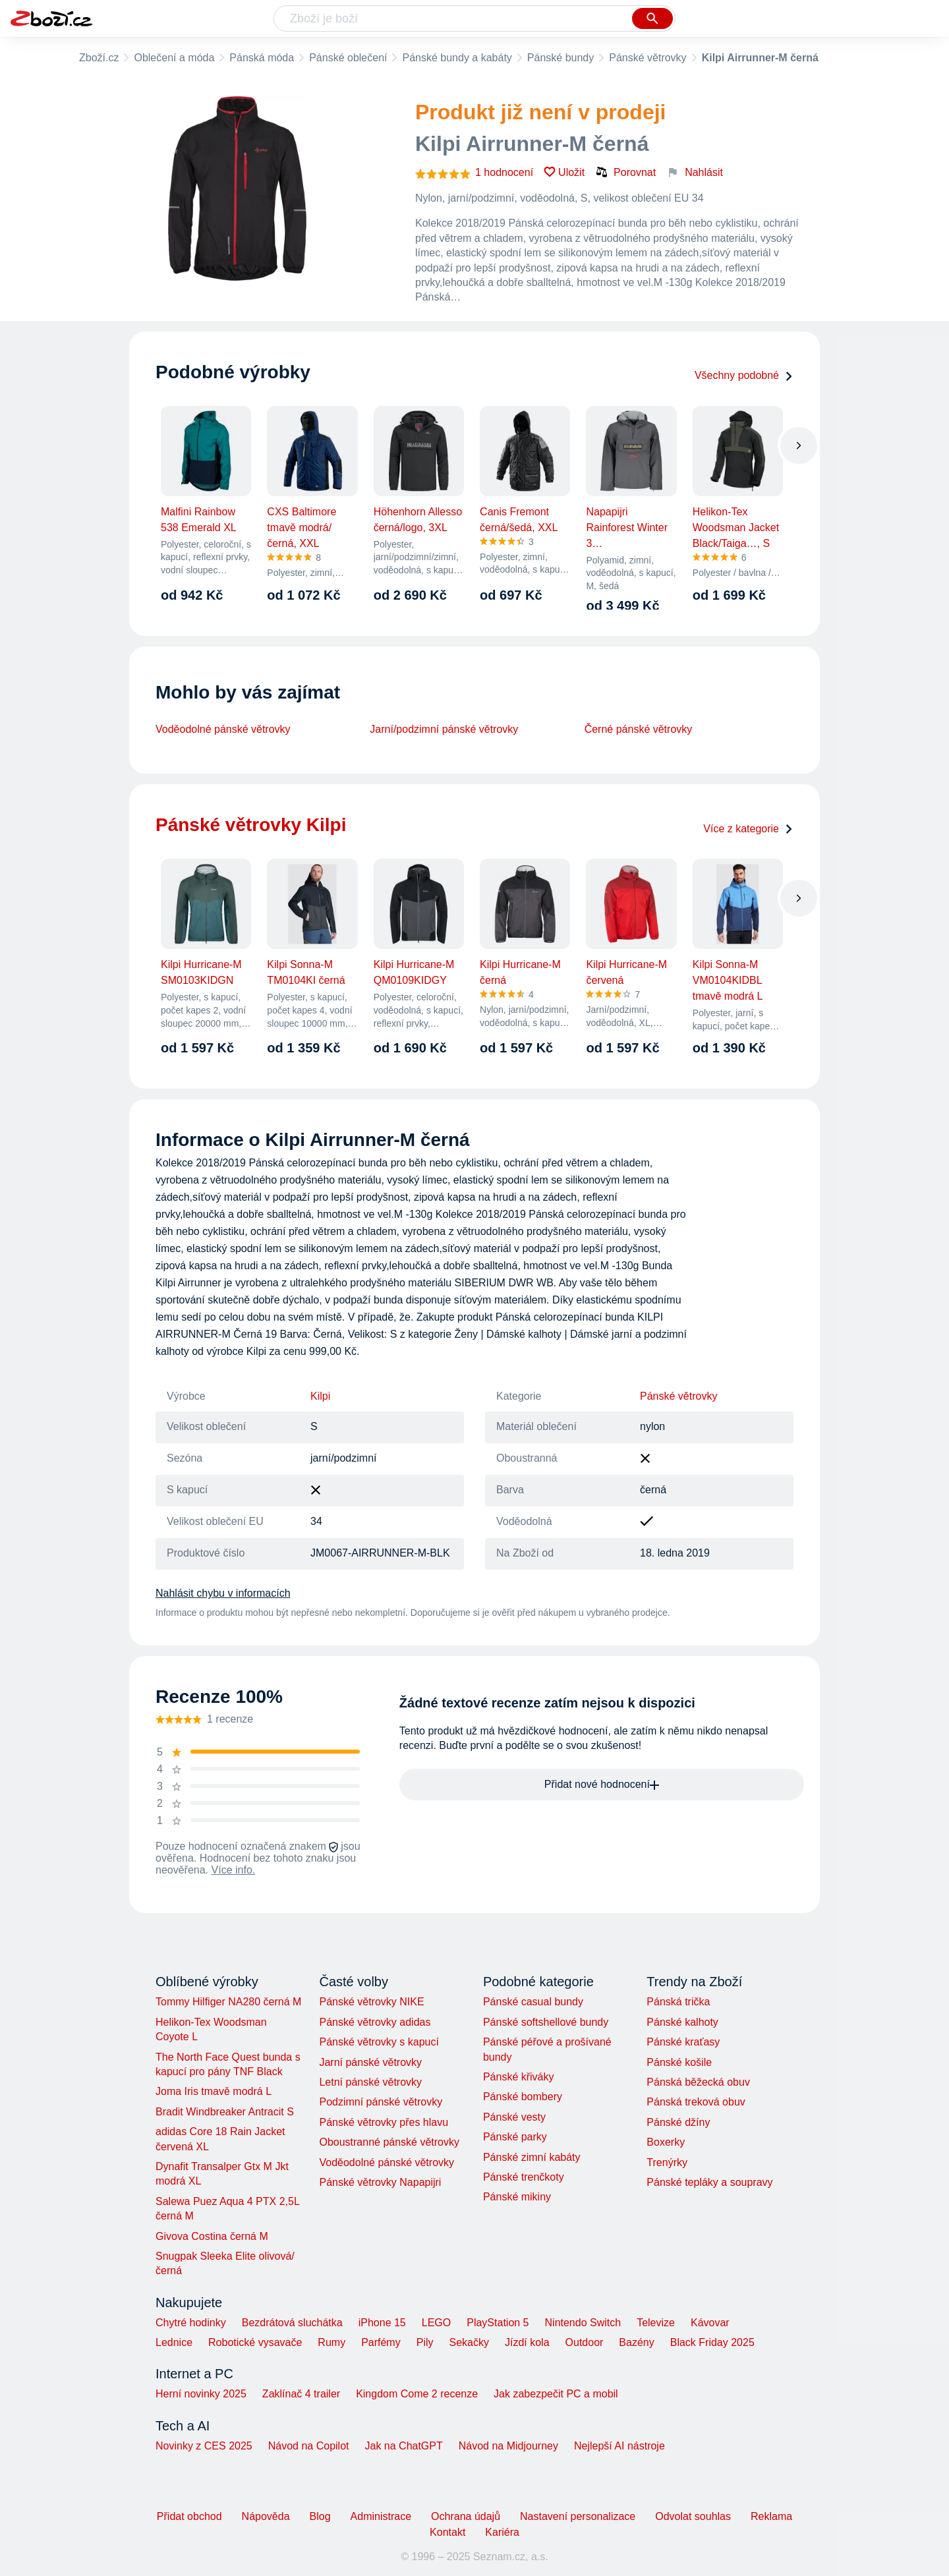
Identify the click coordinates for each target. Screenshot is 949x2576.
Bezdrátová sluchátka (292, 2322)
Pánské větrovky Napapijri (380, 2182)
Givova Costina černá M (212, 2236)
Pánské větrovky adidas (374, 2022)
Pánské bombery (522, 2096)
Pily (425, 2342)
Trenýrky (667, 2162)
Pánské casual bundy (533, 2001)
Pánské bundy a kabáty (456, 57)
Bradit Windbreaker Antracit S (225, 2111)
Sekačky (468, 2342)
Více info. (234, 1869)
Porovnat (625, 172)
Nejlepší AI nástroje (619, 2445)
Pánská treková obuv (696, 2101)
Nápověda (266, 2516)
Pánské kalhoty (682, 2022)
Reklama (771, 2516)
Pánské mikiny (517, 2196)
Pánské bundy (560, 57)
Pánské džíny (678, 2122)
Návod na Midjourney (508, 2445)
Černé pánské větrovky (639, 729)
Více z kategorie (748, 828)
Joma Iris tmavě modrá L (214, 2091)
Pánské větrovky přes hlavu (383, 2122)
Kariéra (502, 2532)
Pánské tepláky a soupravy (709, 2182)
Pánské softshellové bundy (545, 2022)
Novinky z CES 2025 (204, 2445)
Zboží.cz (99, 57)
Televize (656, 2322)
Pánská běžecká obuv (698, 2082)
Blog (320, 2516)
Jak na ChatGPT (403, 2445)
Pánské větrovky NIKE (371, 2001)
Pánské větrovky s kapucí (378, 2041)
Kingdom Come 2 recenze (417, 2393)
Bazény (636, 2342)
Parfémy (381, 2342)
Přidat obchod (189, 2516)
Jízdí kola (527, 2342)
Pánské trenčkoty (523, 2177)
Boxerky (666, 2142)
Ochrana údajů (465, 2516)
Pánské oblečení (348, 57)
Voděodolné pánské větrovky (223, 729)
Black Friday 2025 (712, 2342)
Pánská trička (678, 2001)
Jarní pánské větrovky (370, 2062)
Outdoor (584, 2342)
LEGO (436, 2322)
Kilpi (320, 1396)
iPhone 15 (382, 2322)
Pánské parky (515, 2136)
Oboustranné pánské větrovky (389, 2142)
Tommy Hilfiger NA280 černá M (228, 2001)
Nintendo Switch (583, 2322)
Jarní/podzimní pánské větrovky (444, 729)
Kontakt (447, 2532)
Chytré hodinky (191, 2322)
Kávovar (710, 2322)
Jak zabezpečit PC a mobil (556, 2393)
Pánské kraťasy (683, 2041)
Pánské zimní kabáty (532, 2157)
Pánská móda (261, 57)
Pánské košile (679, 2062)
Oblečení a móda (174, 57)
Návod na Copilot (308, 2445)
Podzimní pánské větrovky (380, 2101)
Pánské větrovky (647, 57)
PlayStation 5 (498, 2322)
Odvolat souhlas (693, 2516)
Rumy (331, 2342)
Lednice (174, 2342)
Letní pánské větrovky (370, 2082)
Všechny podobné (744, 375)
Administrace (381, 2516)
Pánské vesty (514, 2117)
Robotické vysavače (255, 2342)
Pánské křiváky (518, 2076)
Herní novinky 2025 (201, 2393)
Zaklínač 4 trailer (301, 2393)
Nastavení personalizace (577, 2516)
